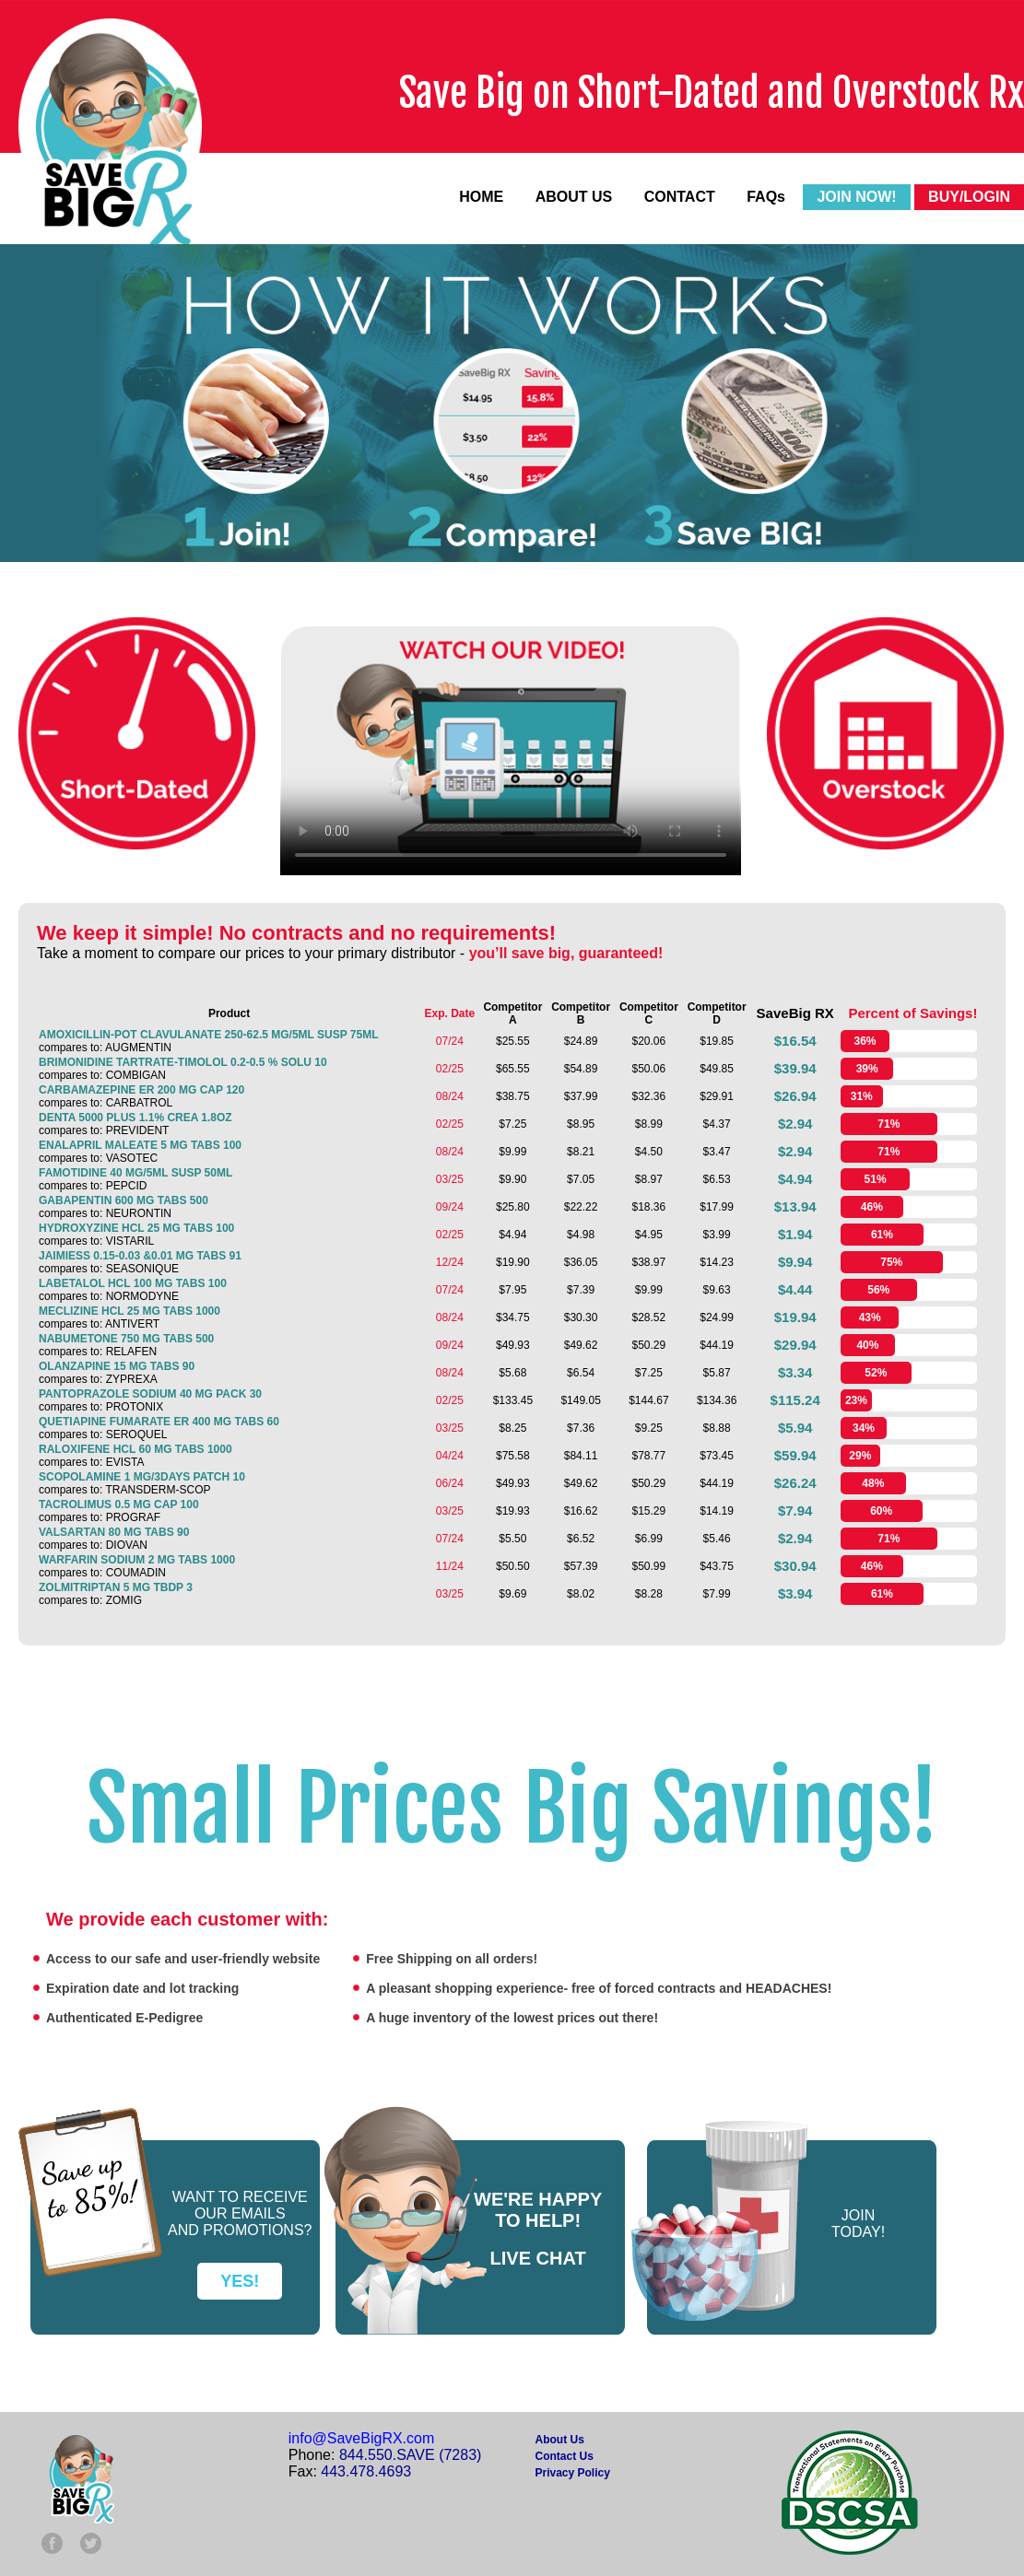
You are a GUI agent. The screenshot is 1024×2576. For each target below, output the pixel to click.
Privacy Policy (573, 2472)
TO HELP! (538, 2220)
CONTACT (679, 197)
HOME (481, 197)
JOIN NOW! (856, 197)
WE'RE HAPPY (538, 2199)
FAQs (766, 197)
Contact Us (565, 2456)
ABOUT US (574, 197)
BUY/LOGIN (969, 197)
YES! (239, 2281)
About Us (560, 2439)
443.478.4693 (366, 2471)
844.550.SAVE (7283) (410, 2455)
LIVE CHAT (538, 2258)
